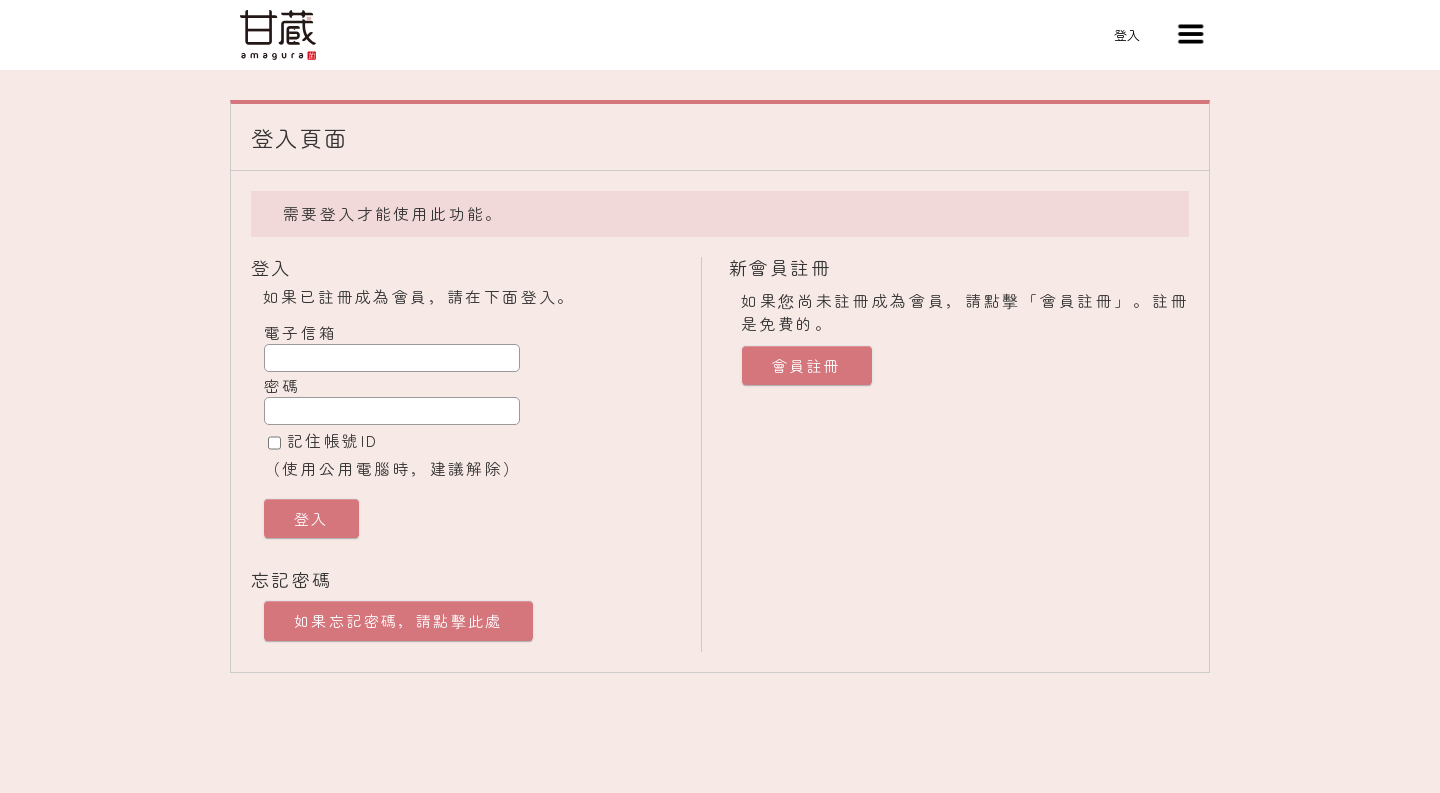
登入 (1127, 34)
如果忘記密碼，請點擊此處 (398, 620)
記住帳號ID (332, 440)
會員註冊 (807, 365)
